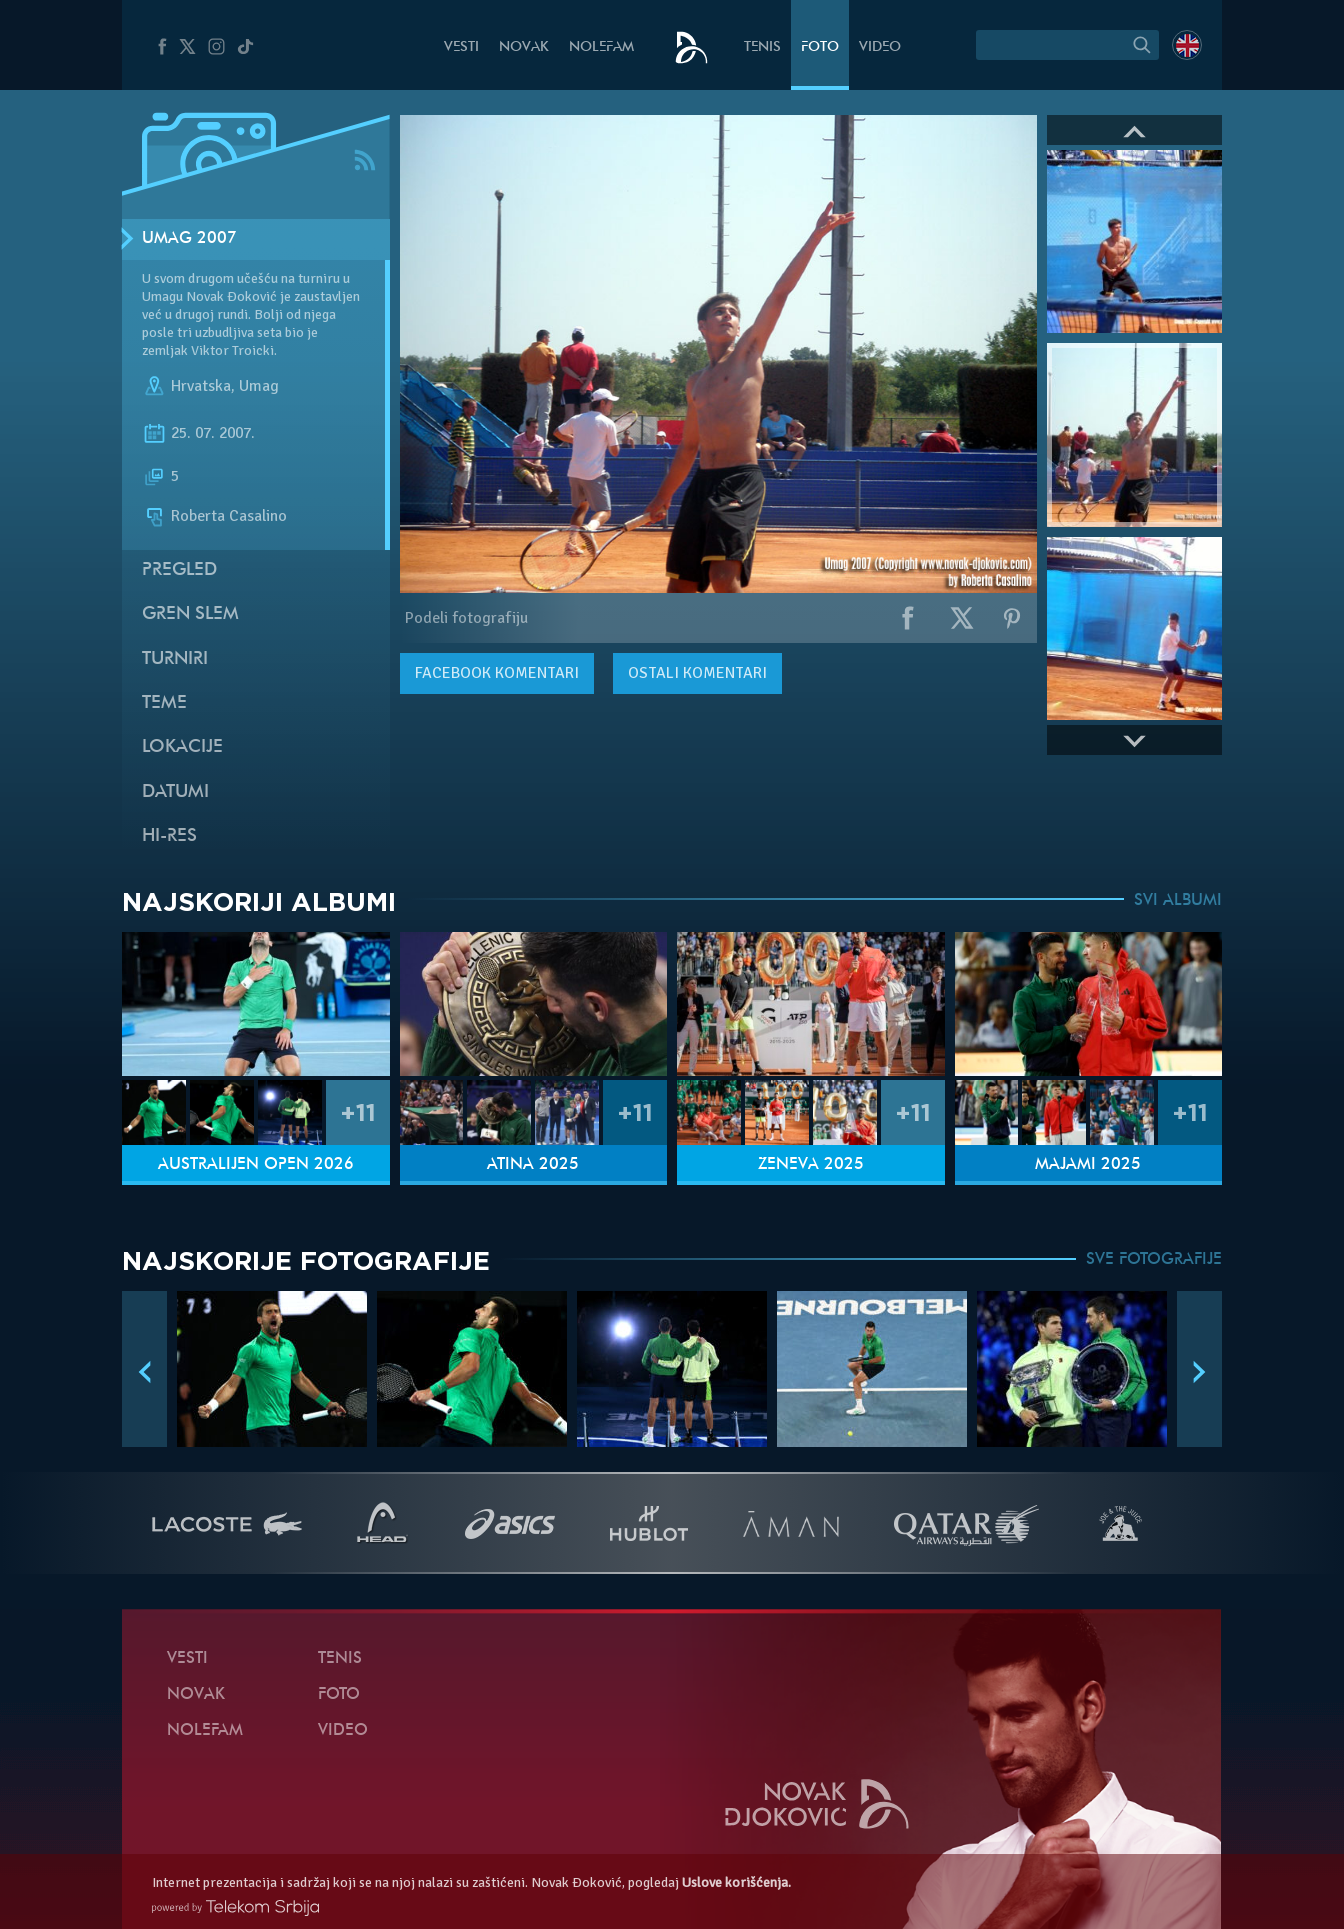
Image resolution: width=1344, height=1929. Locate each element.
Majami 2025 (1088, 1165)
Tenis (762, 47)
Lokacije (182, 747)
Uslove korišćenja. (736, 1882)
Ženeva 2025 (811, 1165)
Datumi (175, 792)
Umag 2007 (189, 239)
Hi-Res (169, 836)
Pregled (179, 570)
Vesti (461, 47)
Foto (820, 47)
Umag (259, 386)
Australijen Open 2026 (256, 1165)
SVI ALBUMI (1178, 901)
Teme (164, 703)
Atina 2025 (533, 1165)
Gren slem (190, 614)
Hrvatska (201, 386)
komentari (497, 673)
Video (880, 47)
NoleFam (601, 47)
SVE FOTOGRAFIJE (1154, 1260)
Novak (524, 47)
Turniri (175, 659)
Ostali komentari (697, 673)
